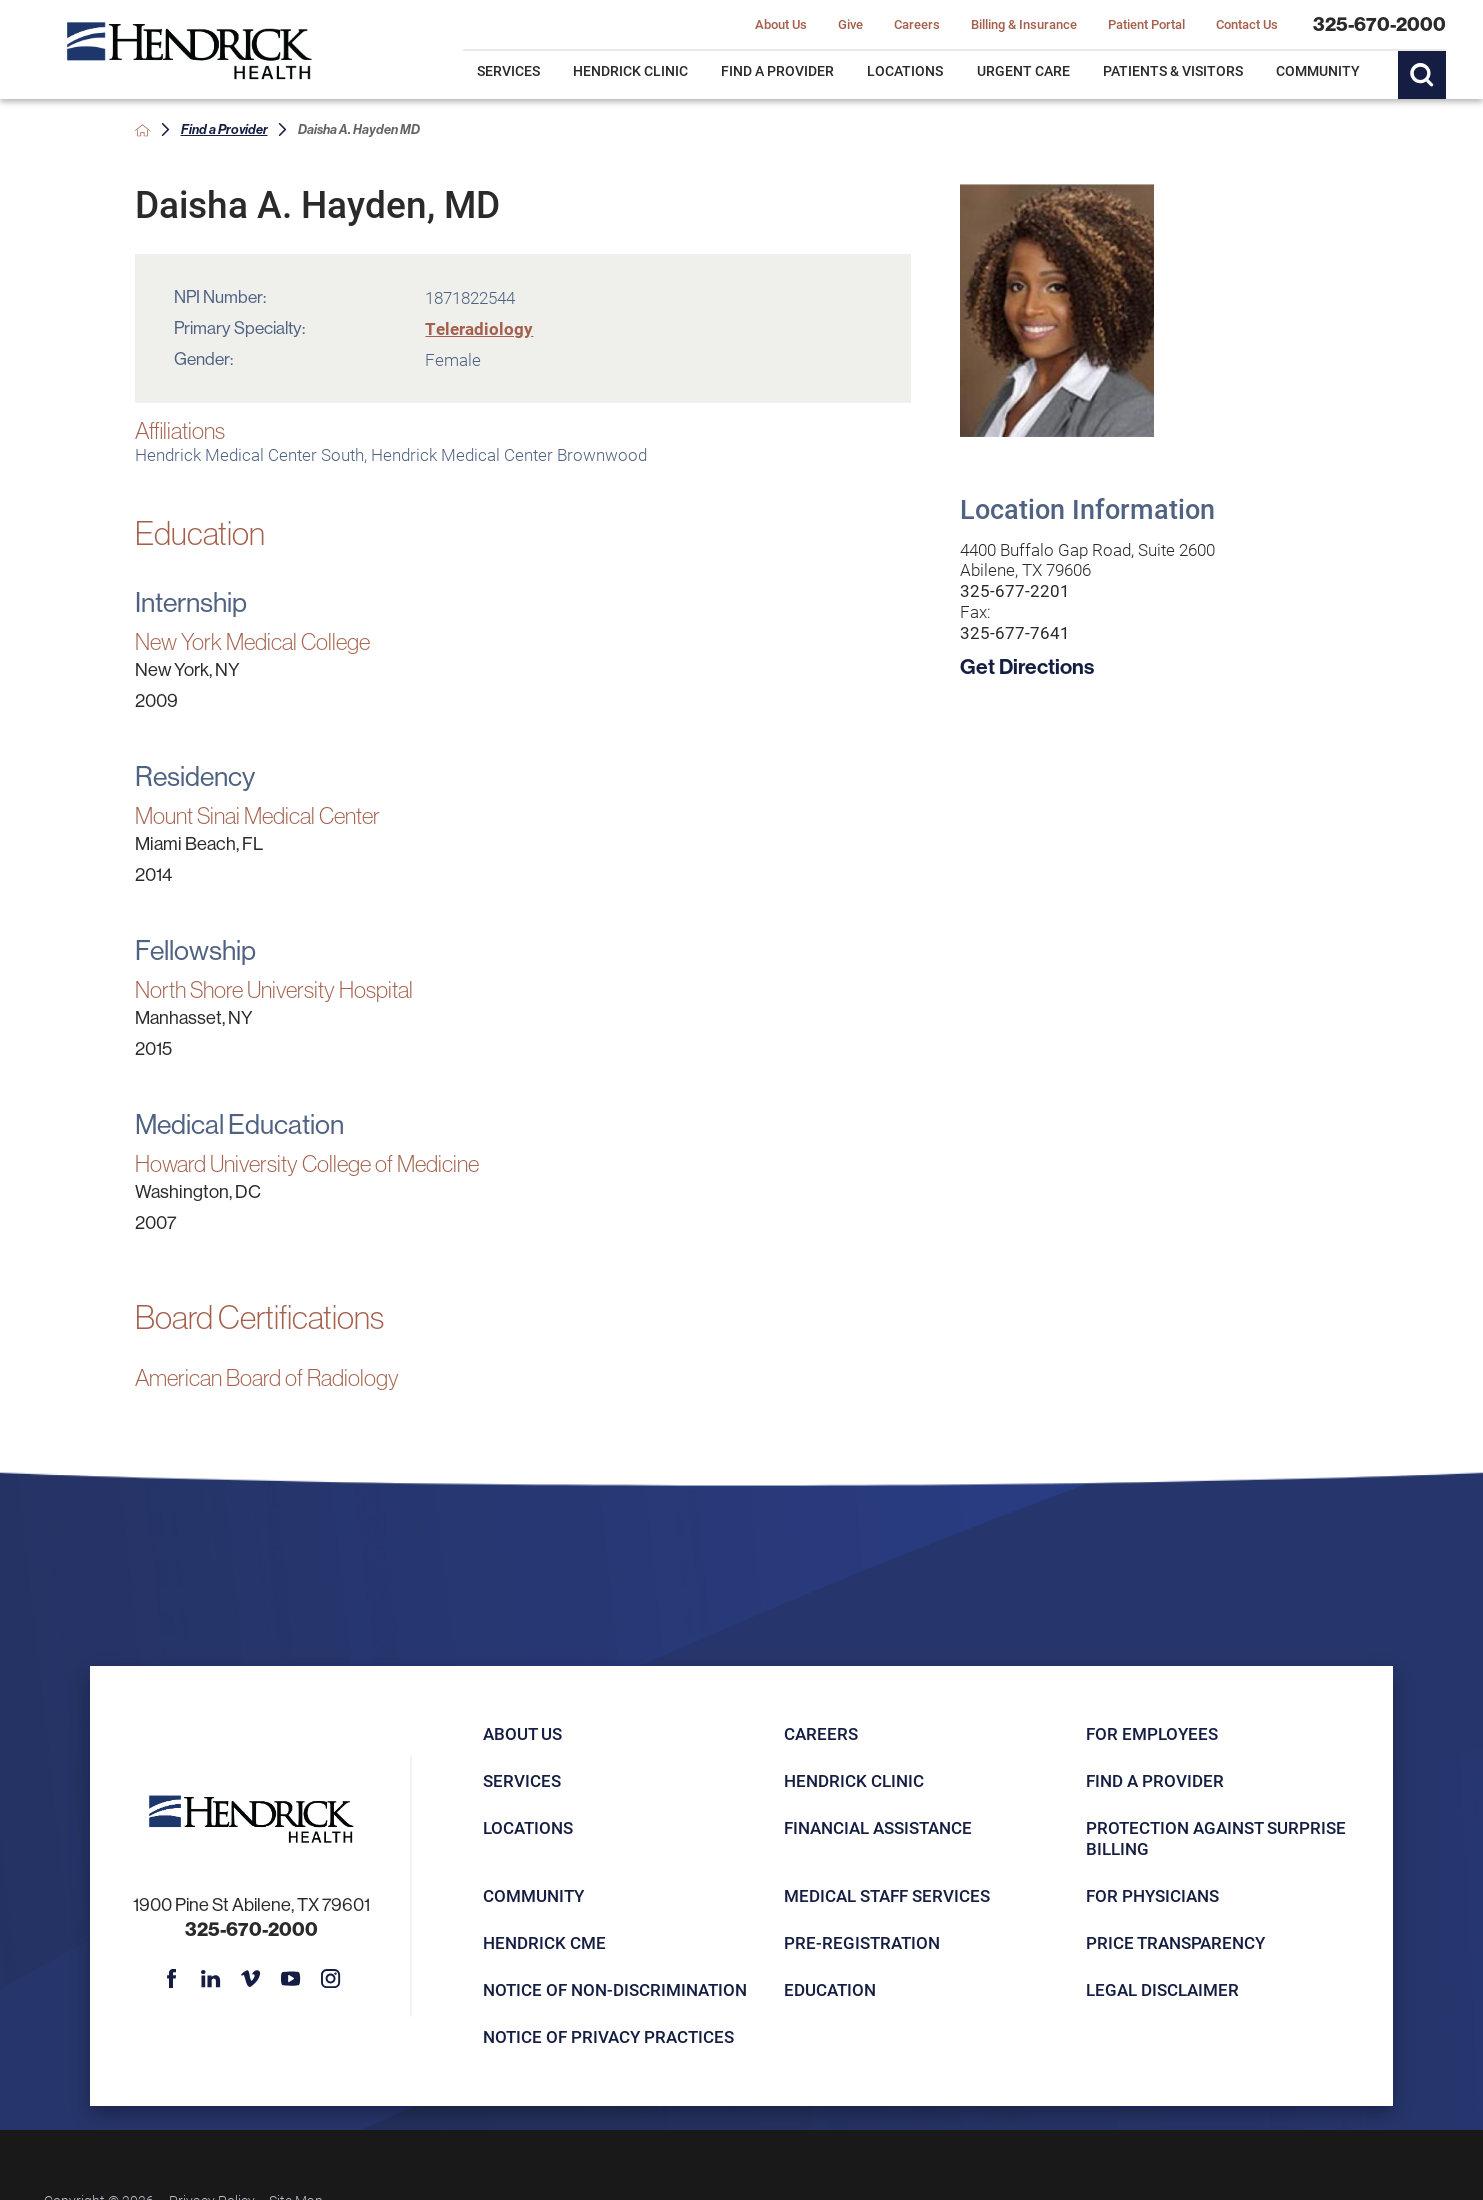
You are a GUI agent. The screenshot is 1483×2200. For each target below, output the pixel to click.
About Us (522, 1733)
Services (522, 1780)
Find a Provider (224, 129)
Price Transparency (1175, 1942)
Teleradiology (479, 328)
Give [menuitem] (850, 25)
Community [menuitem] (1318, 70)
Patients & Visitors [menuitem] (1173, 70)
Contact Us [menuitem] (1247, 25)
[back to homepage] (142, 130)
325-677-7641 (1015, 633)
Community (533, 1895)
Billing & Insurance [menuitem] (1024, 25)
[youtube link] (290, 1978)
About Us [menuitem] (781, 25)
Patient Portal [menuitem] (1146, 25)
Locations (528, 1827)
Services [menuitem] (508, 70)
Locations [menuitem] (905, 70)
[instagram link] (330, 1978)
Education (830, 1989)
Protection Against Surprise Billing (1216, 1838)
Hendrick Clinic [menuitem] (630, 70)
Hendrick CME (544, 1942)
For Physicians (1152, 1895)
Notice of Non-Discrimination (615, 1989)
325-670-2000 (1379, 24)
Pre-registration (862, 1942)
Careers (821, 1733)
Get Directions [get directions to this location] (1027, 666)
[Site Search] (1422, 75)
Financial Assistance (878, 1827)
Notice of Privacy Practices (608, 2036)
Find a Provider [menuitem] (777, 70)
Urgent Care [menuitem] (1023, 70)
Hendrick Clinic (854, 1780)
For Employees (1152, 1733)
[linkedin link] (210, 1978)
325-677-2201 (1015, 591)
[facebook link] (170, 1978)
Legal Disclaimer (1162, 1989)
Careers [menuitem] (917, 25)
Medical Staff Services (887, 1895)
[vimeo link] (250, 1978)
